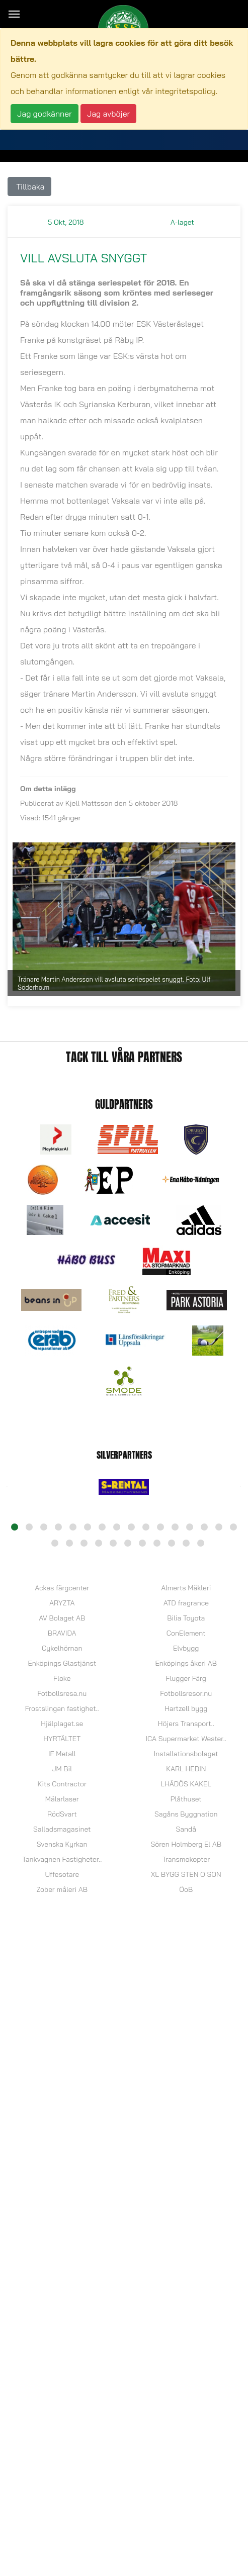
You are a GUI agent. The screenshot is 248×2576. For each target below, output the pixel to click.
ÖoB (186, 1889)
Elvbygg (186, 1648)
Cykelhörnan (62, 1648)
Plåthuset (186, 1798)
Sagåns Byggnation (186, 1814)
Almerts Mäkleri (186, 1587)
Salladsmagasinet (62, 1829)
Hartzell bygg (185, 1708)
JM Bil (62, 1768)
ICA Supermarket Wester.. (186, 1738)
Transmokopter (186, 1859)
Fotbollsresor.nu (186, 1693)
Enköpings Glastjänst (62, 1663)
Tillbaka (29, 186)
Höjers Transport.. (186, 1723)
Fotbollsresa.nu (62, 1693)
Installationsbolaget (186, 1753)
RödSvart (62, 1814)
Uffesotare (62, 1874)
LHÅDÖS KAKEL (185, 1783)
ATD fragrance (186, 1602)
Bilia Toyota (186, 1618)
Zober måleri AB (62, 1889)
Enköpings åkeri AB (186, 1663)
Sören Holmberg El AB (186, 1844)
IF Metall (61, 1753)
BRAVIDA (62, 1633)
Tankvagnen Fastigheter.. (62, 1859)
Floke (61, 1678)
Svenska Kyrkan (62, 1844)
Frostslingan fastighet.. (62, 1708)
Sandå (186, 1829)
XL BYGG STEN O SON (186, 1874)
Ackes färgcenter (62, 1587)
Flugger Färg (186, 1678)
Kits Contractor (62, 1783)
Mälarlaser (62, 1798)
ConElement (186, 1633)
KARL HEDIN (186, 1768)
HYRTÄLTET (61, 1738)
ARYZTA (61, 1602)
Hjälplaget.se (62, 1723)
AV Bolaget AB (62, 1618)
